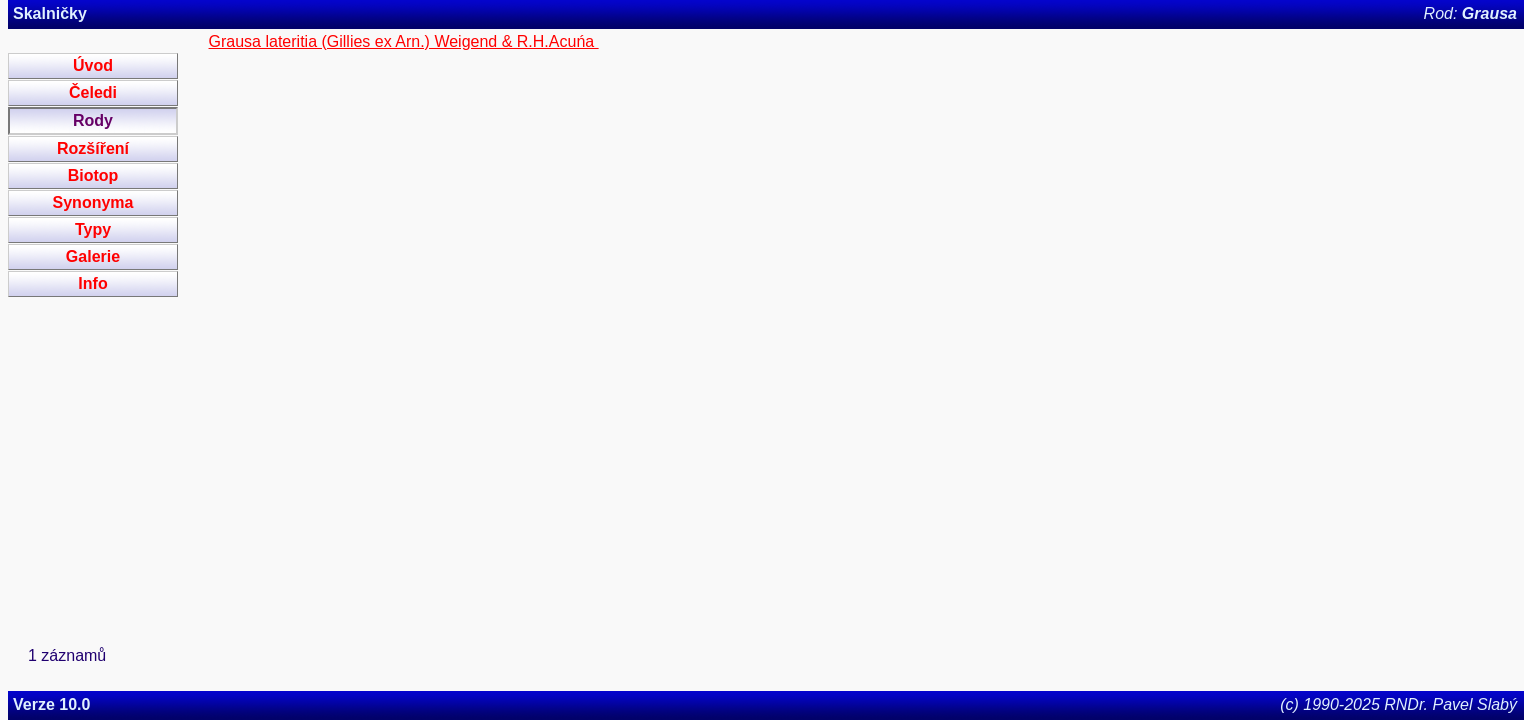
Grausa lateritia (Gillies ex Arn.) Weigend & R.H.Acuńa (404, 41)
